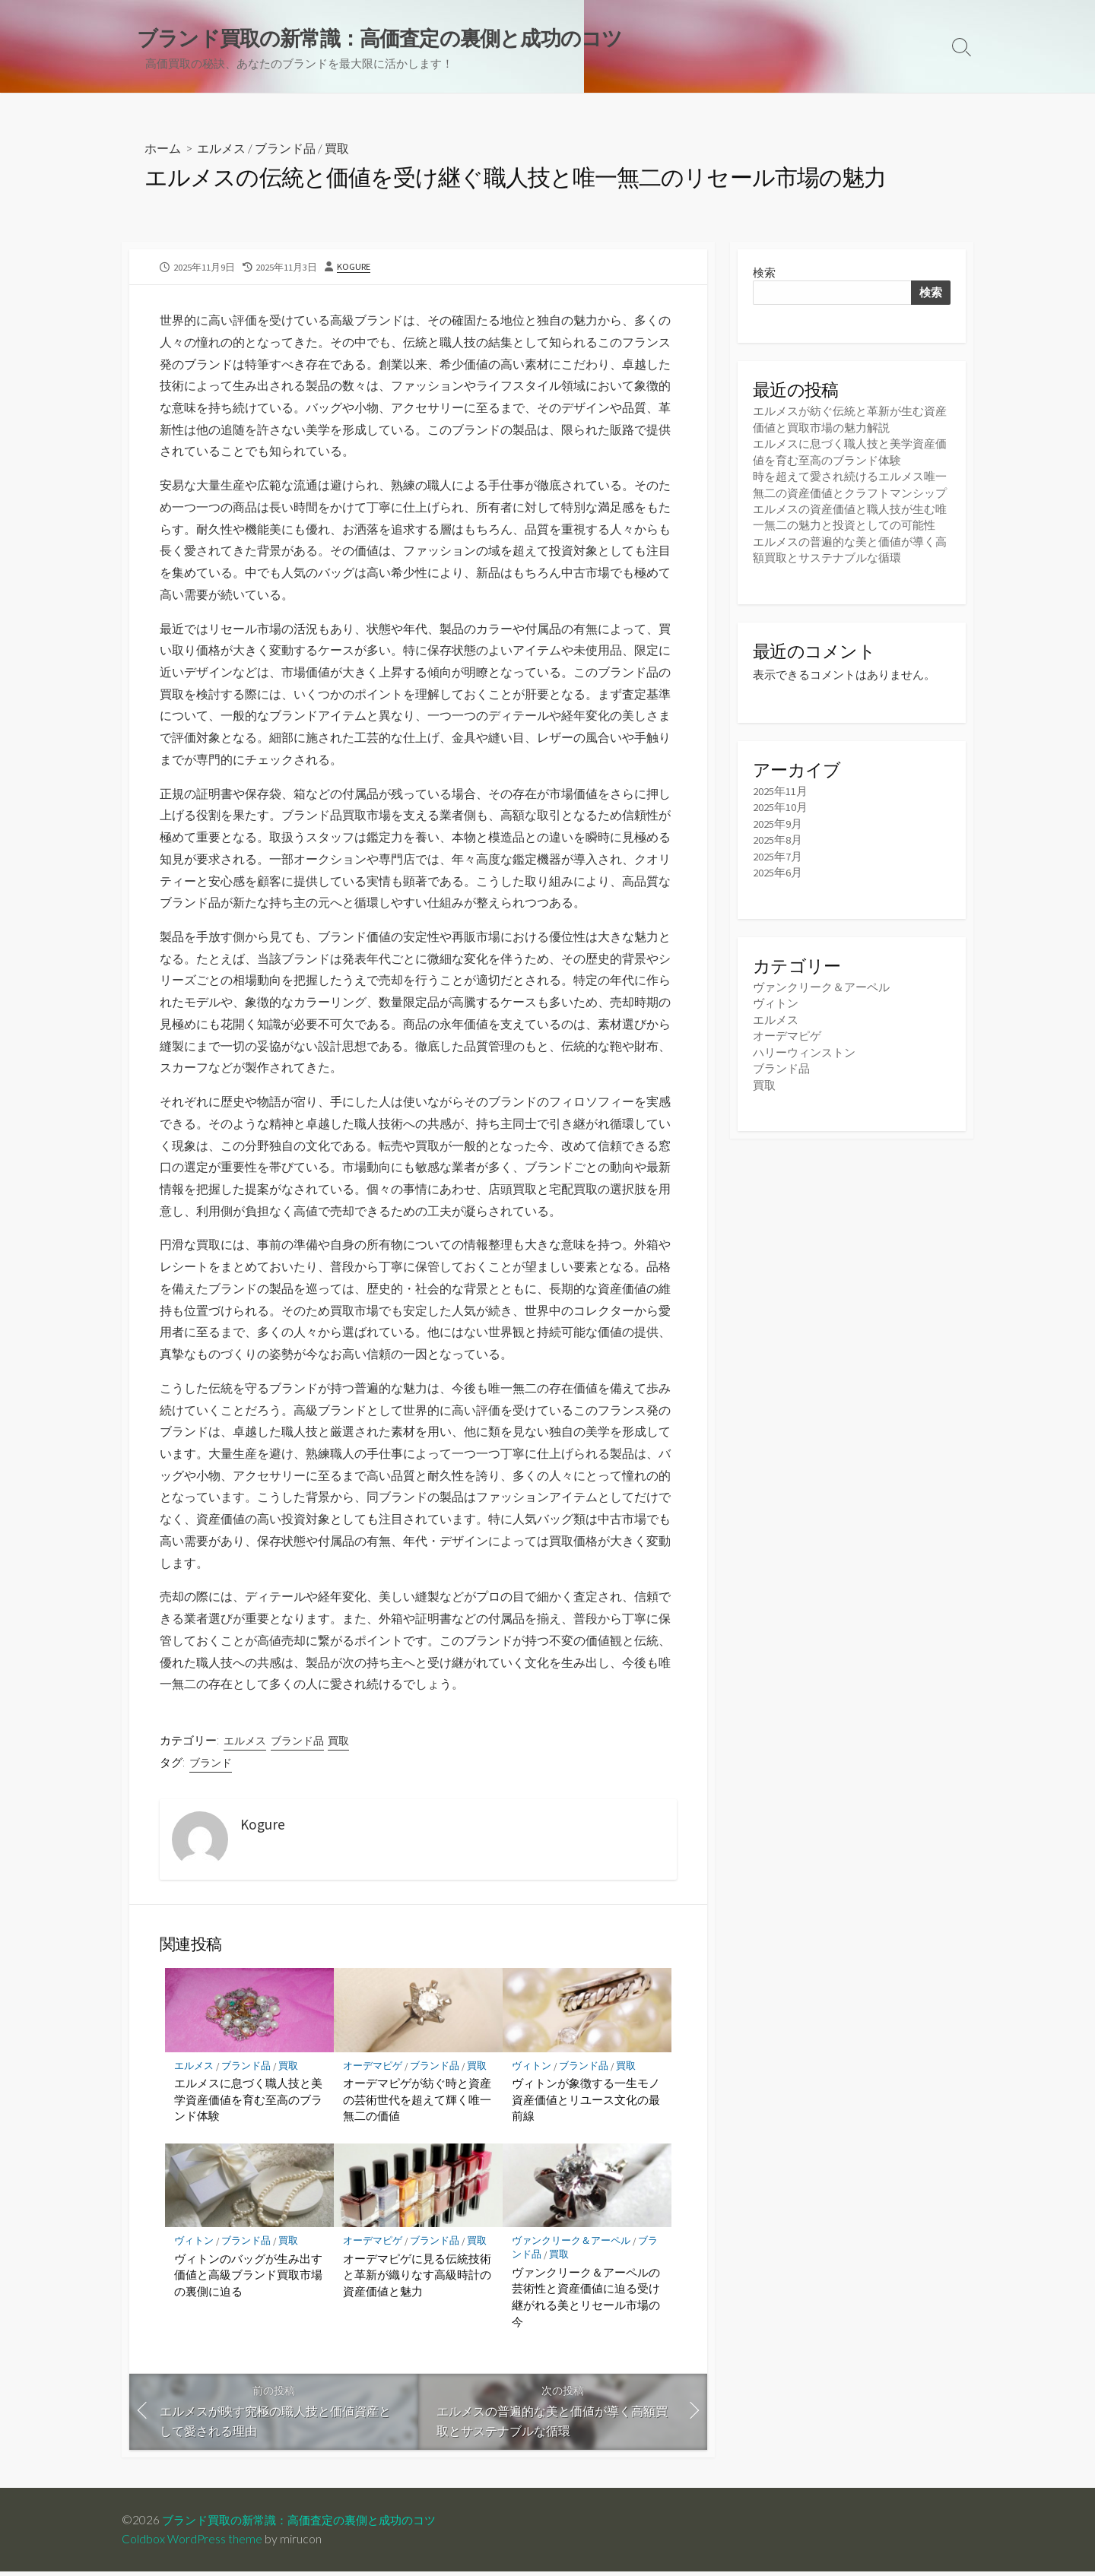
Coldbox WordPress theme (192, 2543)
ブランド (210, 1766)
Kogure (354, 267)
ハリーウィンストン (804, 1048)
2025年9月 (777, 822)
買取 (337, 149)
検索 (764, 273)
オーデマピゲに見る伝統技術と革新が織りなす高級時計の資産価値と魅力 (417, 2278)
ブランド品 (285, 149)
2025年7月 (777, 854)
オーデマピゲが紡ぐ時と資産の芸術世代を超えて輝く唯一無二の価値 (417, 2103)
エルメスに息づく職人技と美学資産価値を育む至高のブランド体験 (248, 2103)
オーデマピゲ (372, 2069)
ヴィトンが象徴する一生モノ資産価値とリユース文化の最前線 (586, 2103)
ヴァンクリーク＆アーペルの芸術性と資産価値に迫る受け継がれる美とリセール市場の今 (586, 2300)
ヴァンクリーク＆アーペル (571, 2245)
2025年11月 (780, 789)
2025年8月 (777, 838)
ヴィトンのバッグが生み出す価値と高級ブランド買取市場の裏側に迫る (248, 2278)
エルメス (221, 149)
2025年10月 (780, 805)
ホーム (162, 149)
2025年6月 (777, 870)
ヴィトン (531, 2069)
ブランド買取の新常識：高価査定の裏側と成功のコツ (308, 2524)
